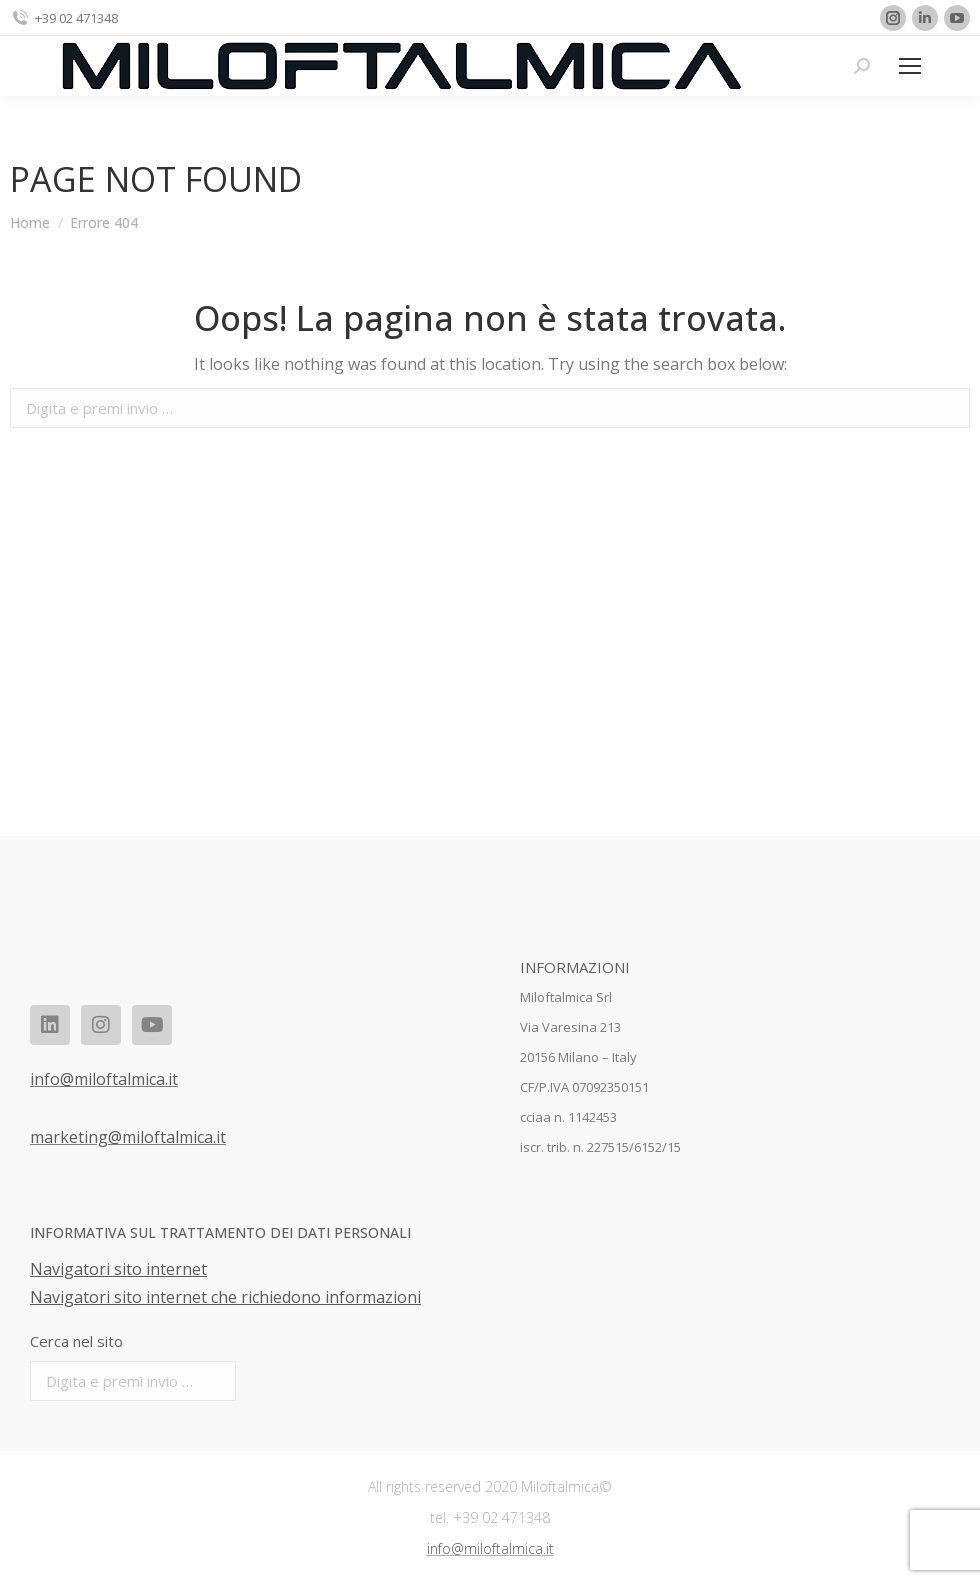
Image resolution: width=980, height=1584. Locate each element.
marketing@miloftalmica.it (128, 1137)
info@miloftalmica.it (104, 1079)
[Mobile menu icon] (910, 66)
